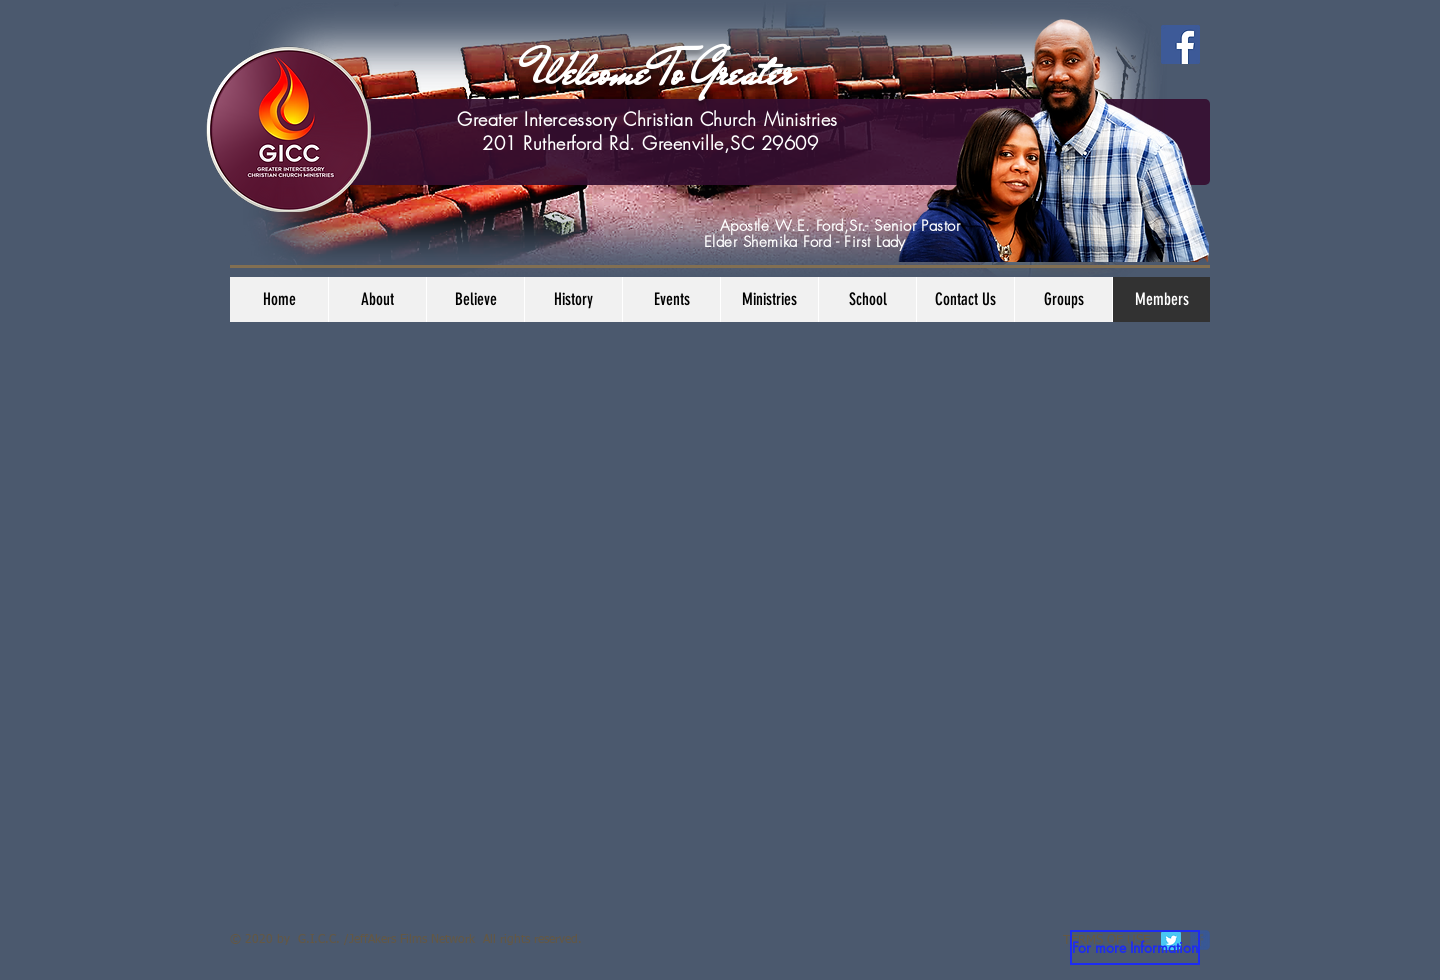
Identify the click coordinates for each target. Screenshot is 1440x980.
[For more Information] (1135, 947)
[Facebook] (1180, 44)
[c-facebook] (1200, 940)
